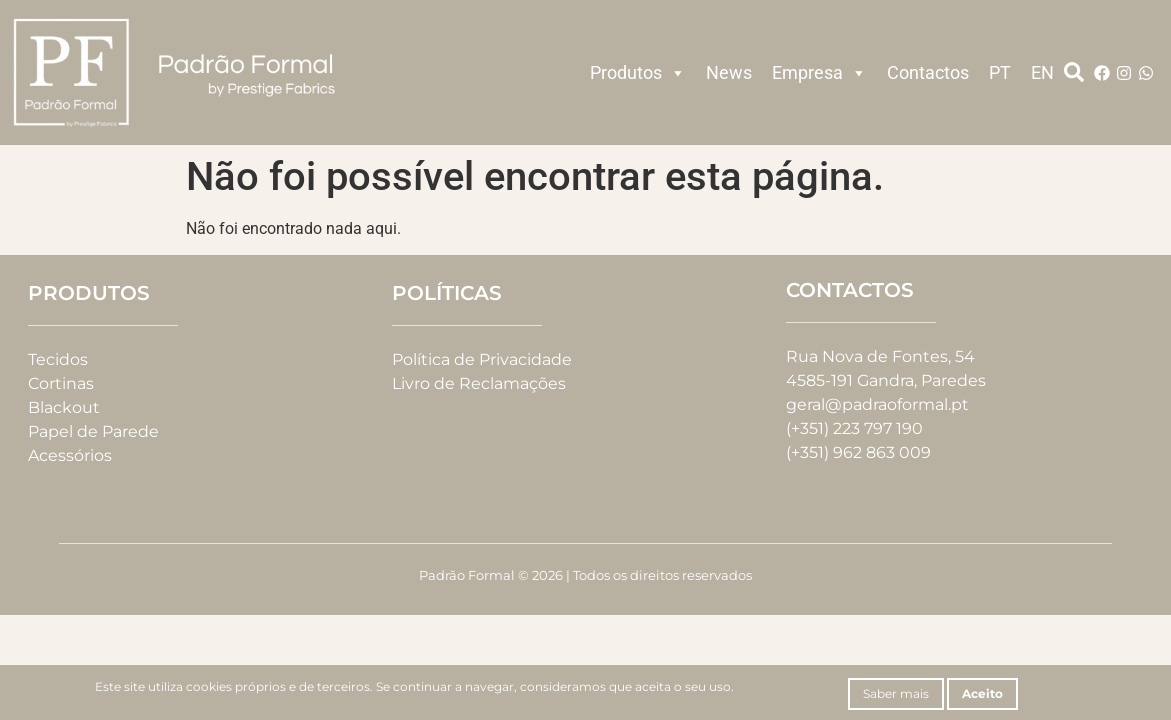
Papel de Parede (93, 431)
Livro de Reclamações (479, 383)
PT (1000, 72)
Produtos (638, 73)
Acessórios (70, 455)
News (729, 72)
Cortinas (61, 383)
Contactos (928, 72)
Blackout (64, 407)
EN (1042, 72)
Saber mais (896, 693)
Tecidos (58, 359)
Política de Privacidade (482, 359)
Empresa (819, 73)
